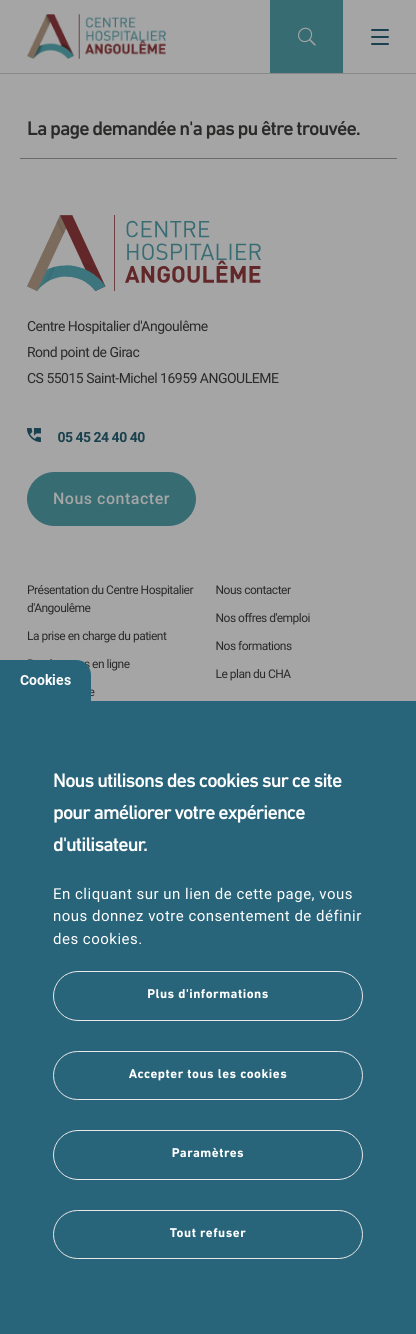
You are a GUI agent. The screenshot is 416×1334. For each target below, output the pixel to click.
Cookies (45, 680)
